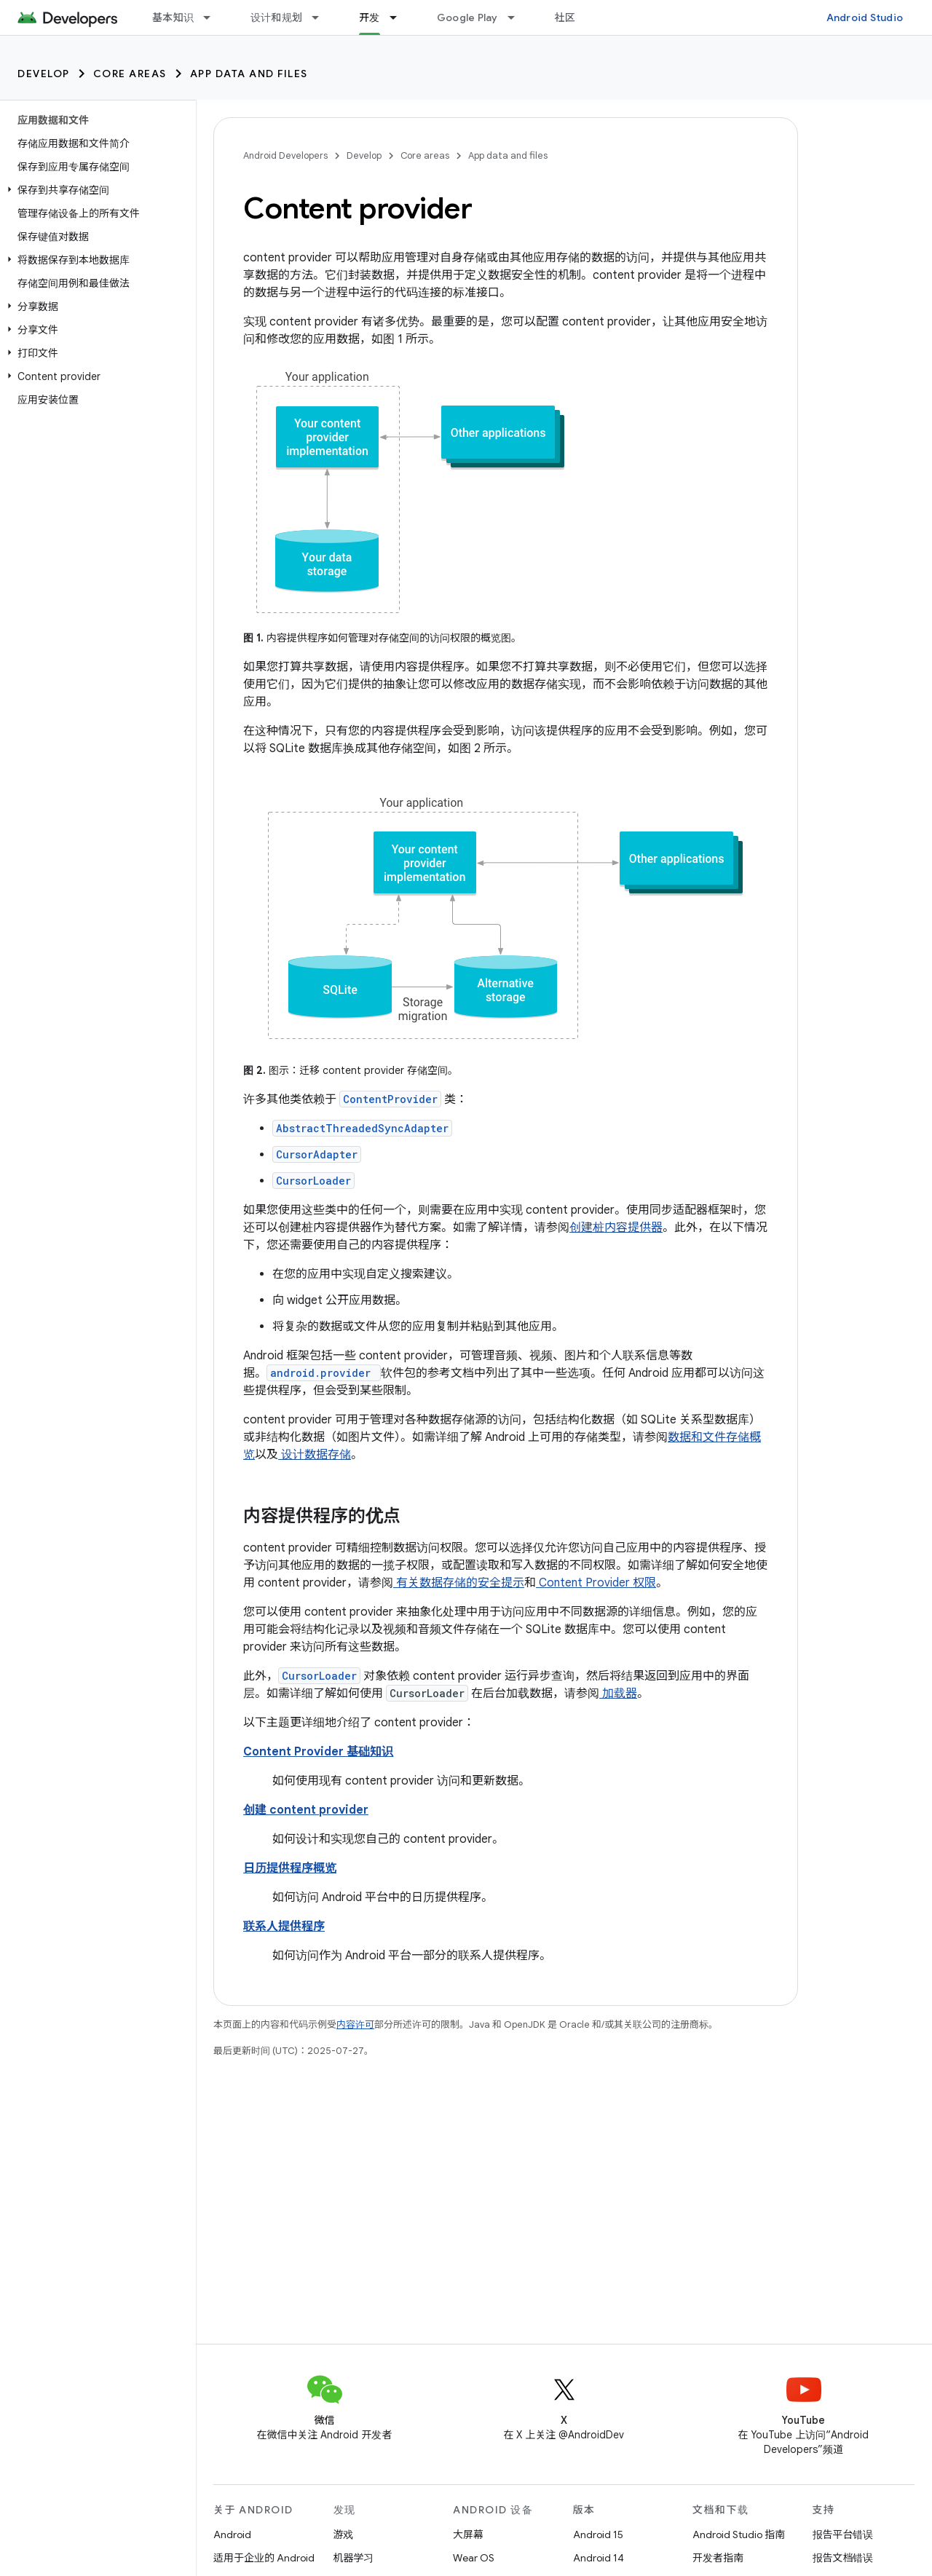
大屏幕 (468, 2534)
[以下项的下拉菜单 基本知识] (213, 17)
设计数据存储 (314, 1454)
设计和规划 (276, 17)
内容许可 (355, 2024)
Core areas (130, 73)
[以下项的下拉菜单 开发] (399, 17)
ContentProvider (390, 1099)
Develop (43, 73)
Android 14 (598, 2557)
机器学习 (353, 2557)
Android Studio (865, 17)
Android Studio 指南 (738, 2534)
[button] (95, 190)
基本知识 (173, 17)
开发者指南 (717, 2557)
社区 (565, 17)
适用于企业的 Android (264, 2557)
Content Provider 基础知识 (318, 1752)
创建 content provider (305, 1810)
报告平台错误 (843, 2534)
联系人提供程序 (284, 1926)
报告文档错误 (843, 2557)
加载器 (618, 1693)
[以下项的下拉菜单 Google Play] (517, 17)
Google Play (467, 17)
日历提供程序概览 (289, 1868)
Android (232, 2534)
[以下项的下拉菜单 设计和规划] (321, 17)
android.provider (320, 1373)
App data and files (249, 73)
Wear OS (473, 2557)
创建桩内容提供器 (616, 1227)
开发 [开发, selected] (369, 17)
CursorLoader (313, 1181)
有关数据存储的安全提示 (458, 1583)
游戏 (343, 2534)
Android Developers (285, 155)
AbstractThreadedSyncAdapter (362, 1128)
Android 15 (598, 2534)
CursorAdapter (317, 1154)
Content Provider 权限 (596, 1583)
